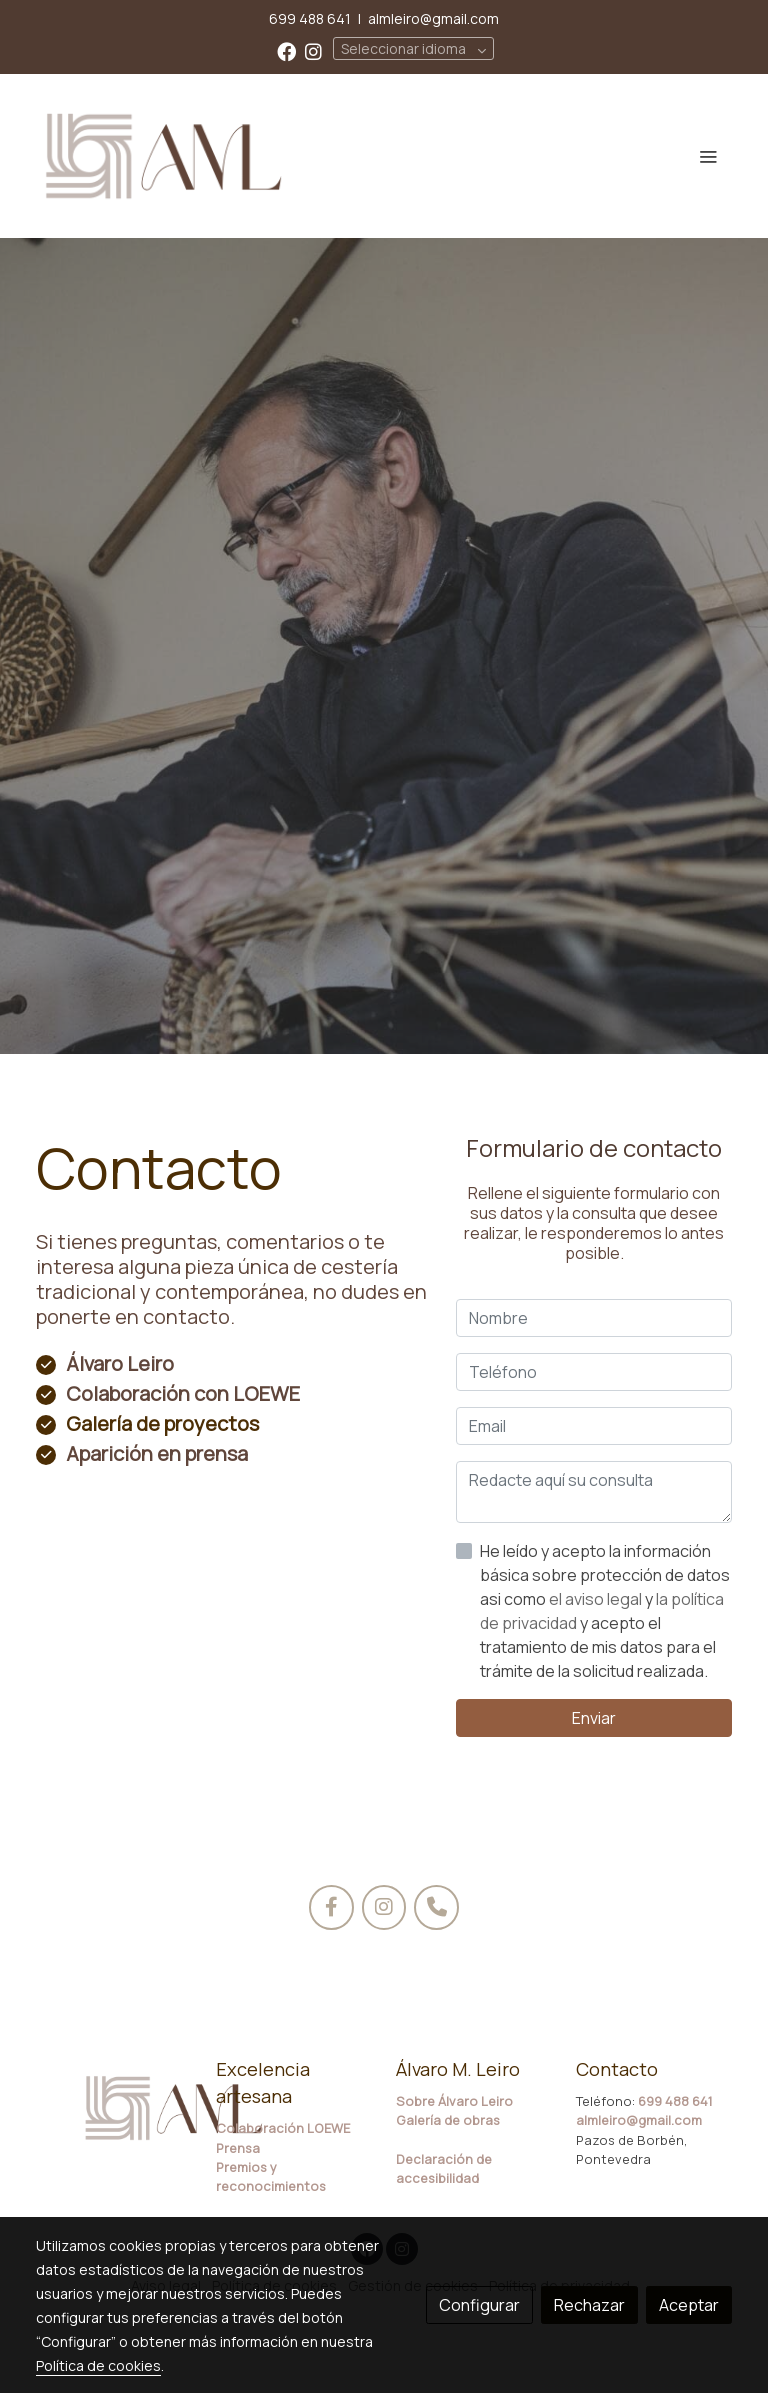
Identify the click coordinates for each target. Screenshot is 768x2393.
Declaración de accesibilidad (444, 2168)
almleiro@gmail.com (433, 18)
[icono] (331, 1907)
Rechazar (589, 2305)
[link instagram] (313, 50)
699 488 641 (310, 18)
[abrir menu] (708, 156)
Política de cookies (98, 2365)
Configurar (479, 2305)
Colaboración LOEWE (283, 2128)
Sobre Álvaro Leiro (454, 2101)
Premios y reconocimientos (271, 2176)
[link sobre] (114, 2108)
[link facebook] (286, 50)
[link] (164, 156)
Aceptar (689, 2305)
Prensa (238, 2148)
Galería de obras (448, 2120)
